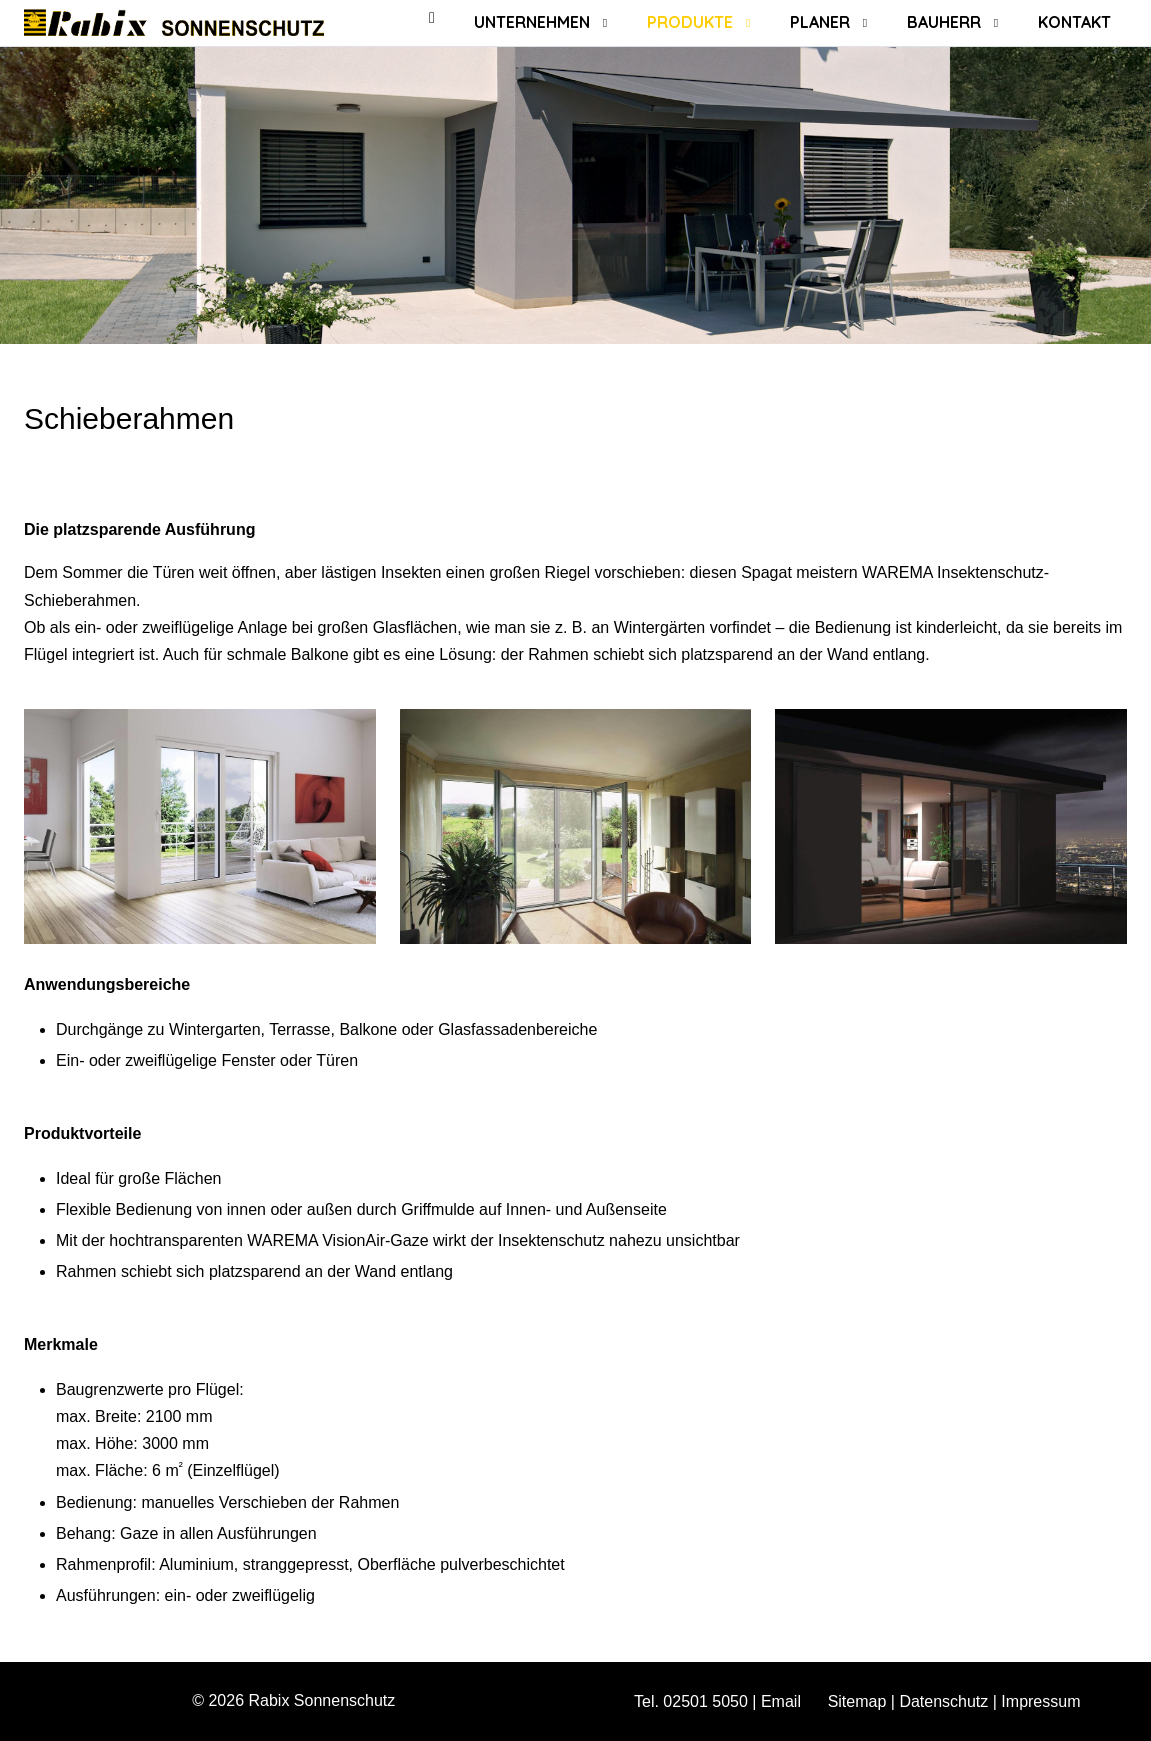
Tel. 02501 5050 (691, 1701)
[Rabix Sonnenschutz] (174, 22)
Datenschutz (943, 1701)
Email (781, 1701)
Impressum (1040, 1701)
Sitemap (857, 1701)
